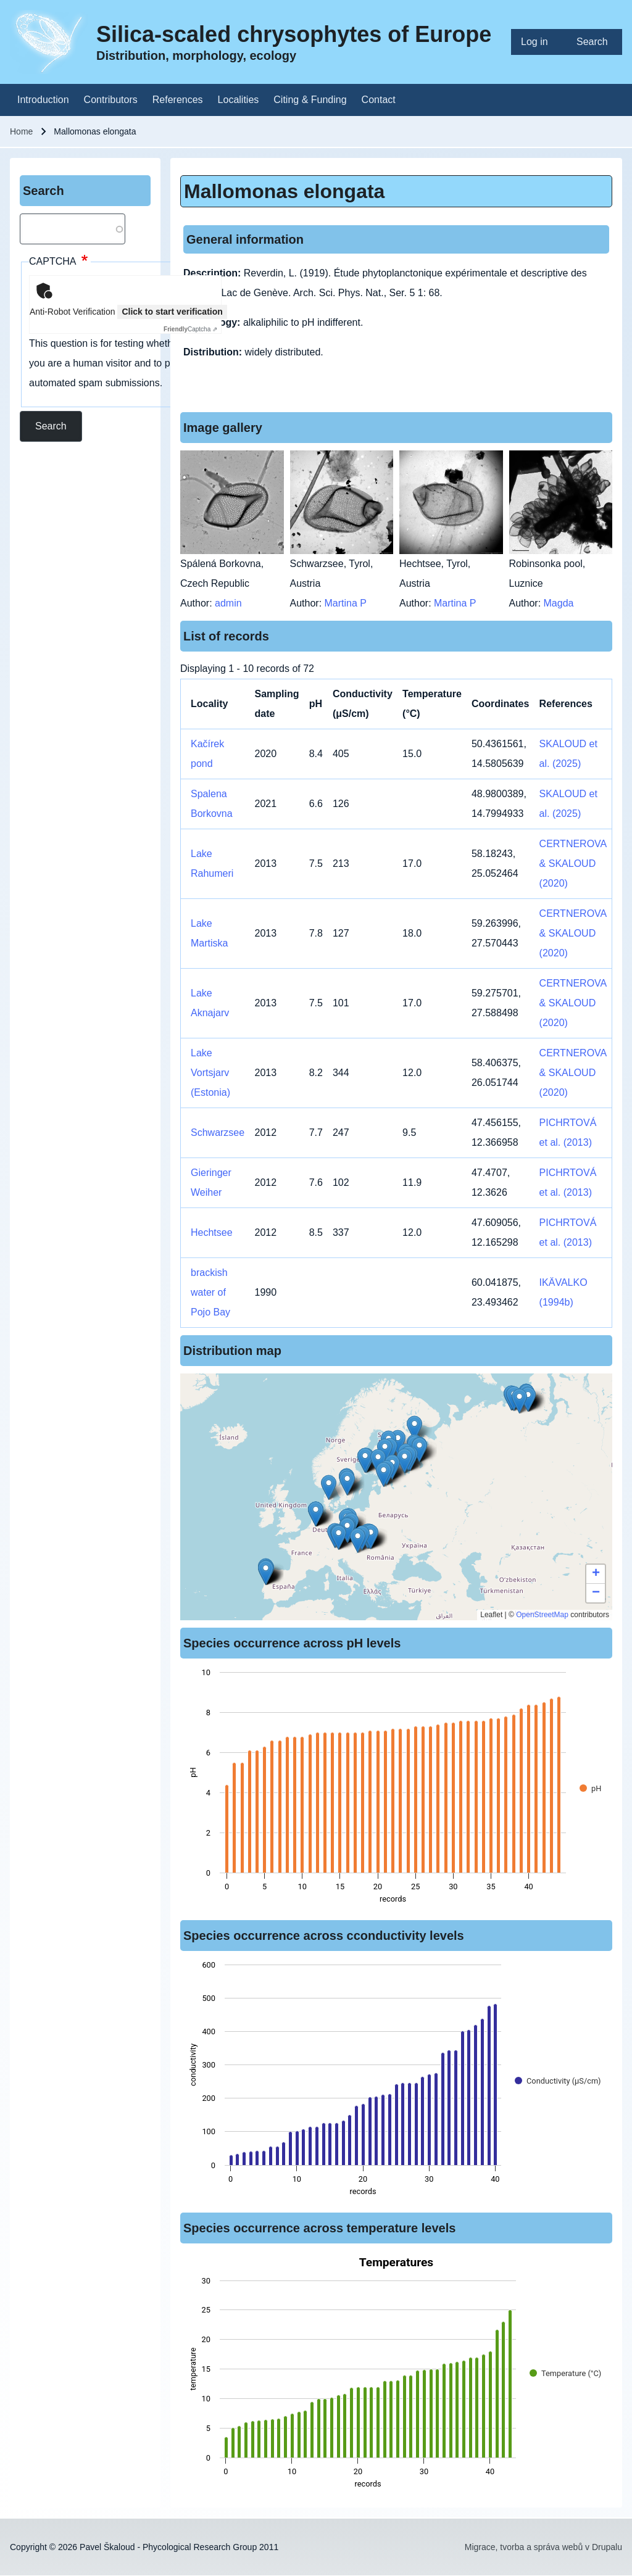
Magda (559, 603)
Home (21, 131)
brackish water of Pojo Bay (210, 1292)
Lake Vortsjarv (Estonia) (210, 1073)
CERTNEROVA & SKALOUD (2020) (573, 863)
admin (228, 603)
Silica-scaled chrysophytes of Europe (293, 34)
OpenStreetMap (542, 1614)
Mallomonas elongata (284, 191)
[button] (383, 1474)
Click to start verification (172, 312)
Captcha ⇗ (190, 329)
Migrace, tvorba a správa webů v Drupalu (543, 2547)
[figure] (396, 1789)
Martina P (346, 603)
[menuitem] (539, 42)
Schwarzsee (217, 1132)
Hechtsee (212, 1232)
